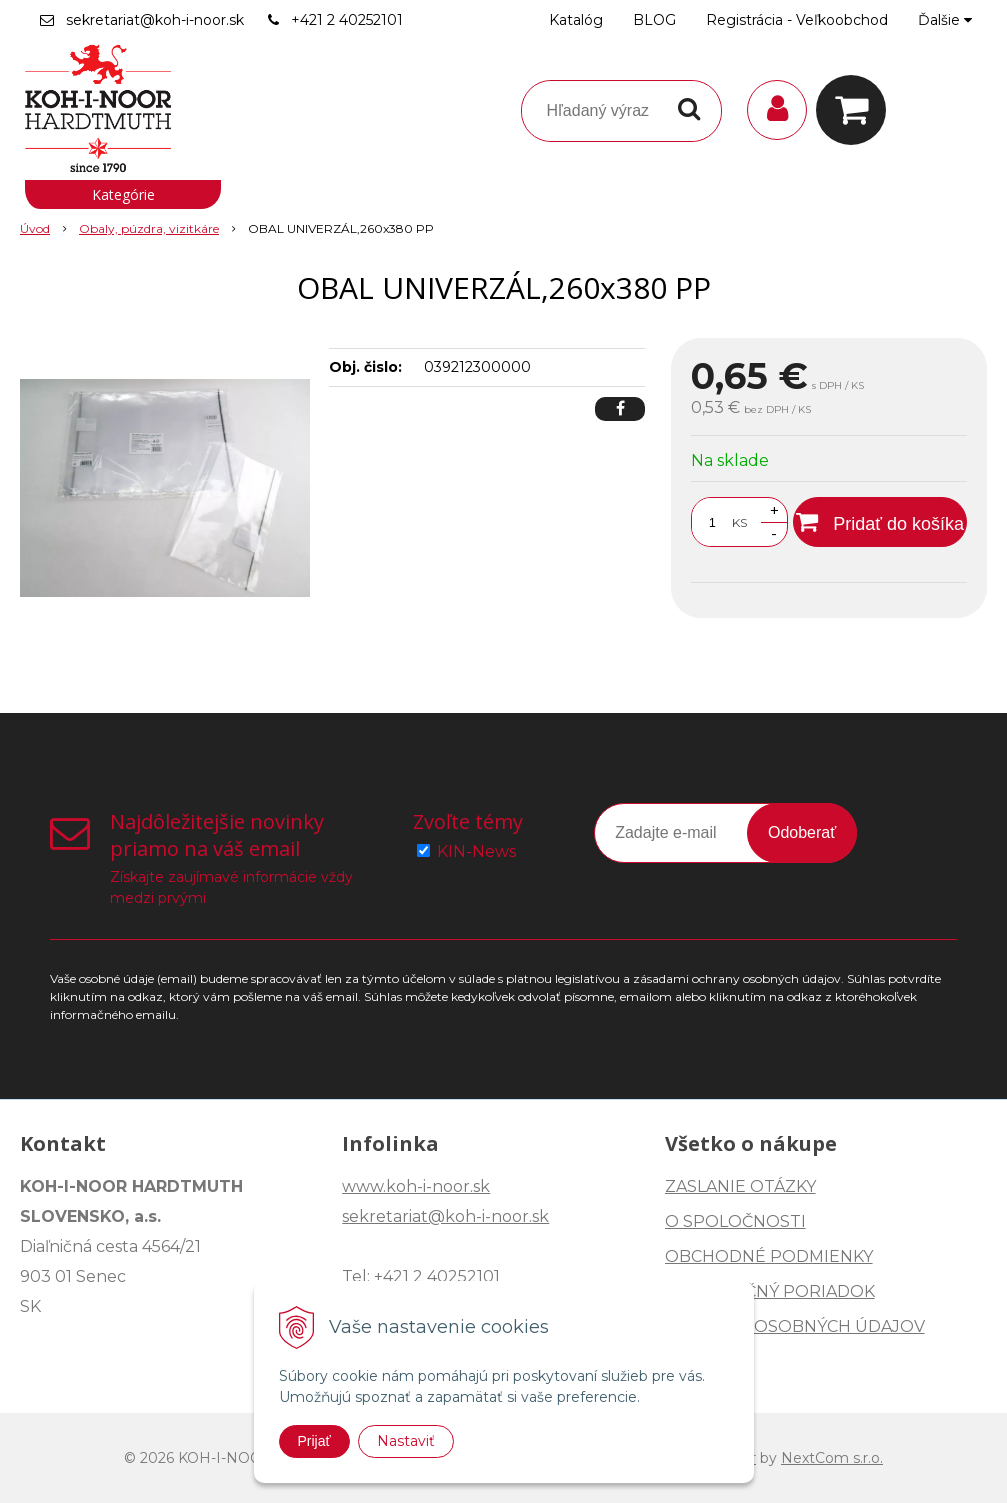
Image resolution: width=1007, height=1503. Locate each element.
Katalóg (576, 20)
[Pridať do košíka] (880, 522)
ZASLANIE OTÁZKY (740, 1186)
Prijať (314, 1441)
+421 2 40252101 (347, 20)
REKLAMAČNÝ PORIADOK (770, 1291)
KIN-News (476, 851)
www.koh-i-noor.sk (416, 1186)
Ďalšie (945, 20)
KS (739, 522)
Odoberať (802, 832)
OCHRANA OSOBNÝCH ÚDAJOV (795, 1326)
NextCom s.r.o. (832, 1458)
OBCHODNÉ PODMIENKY (769, 1256)
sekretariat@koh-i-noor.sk (155, 20)
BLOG (654, 20)
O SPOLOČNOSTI (735, 1221)
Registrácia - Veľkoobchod (797, 20)
